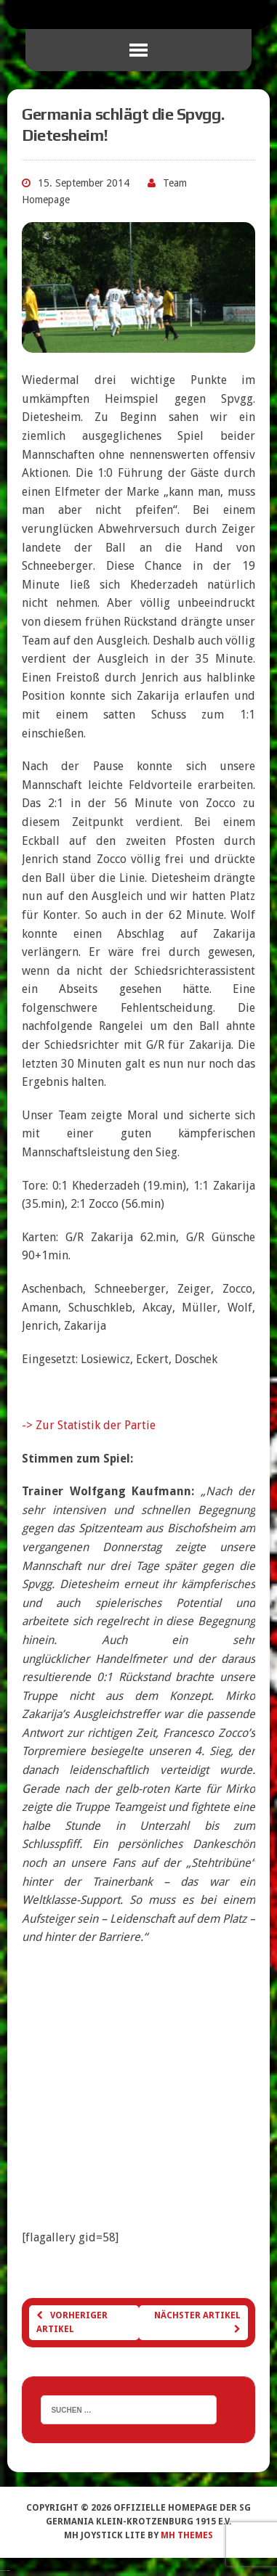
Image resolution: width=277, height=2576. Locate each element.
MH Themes (187, 2535)
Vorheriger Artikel (72, 2322)
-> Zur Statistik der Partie (89, 1425)
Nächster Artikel (197, 2322)
